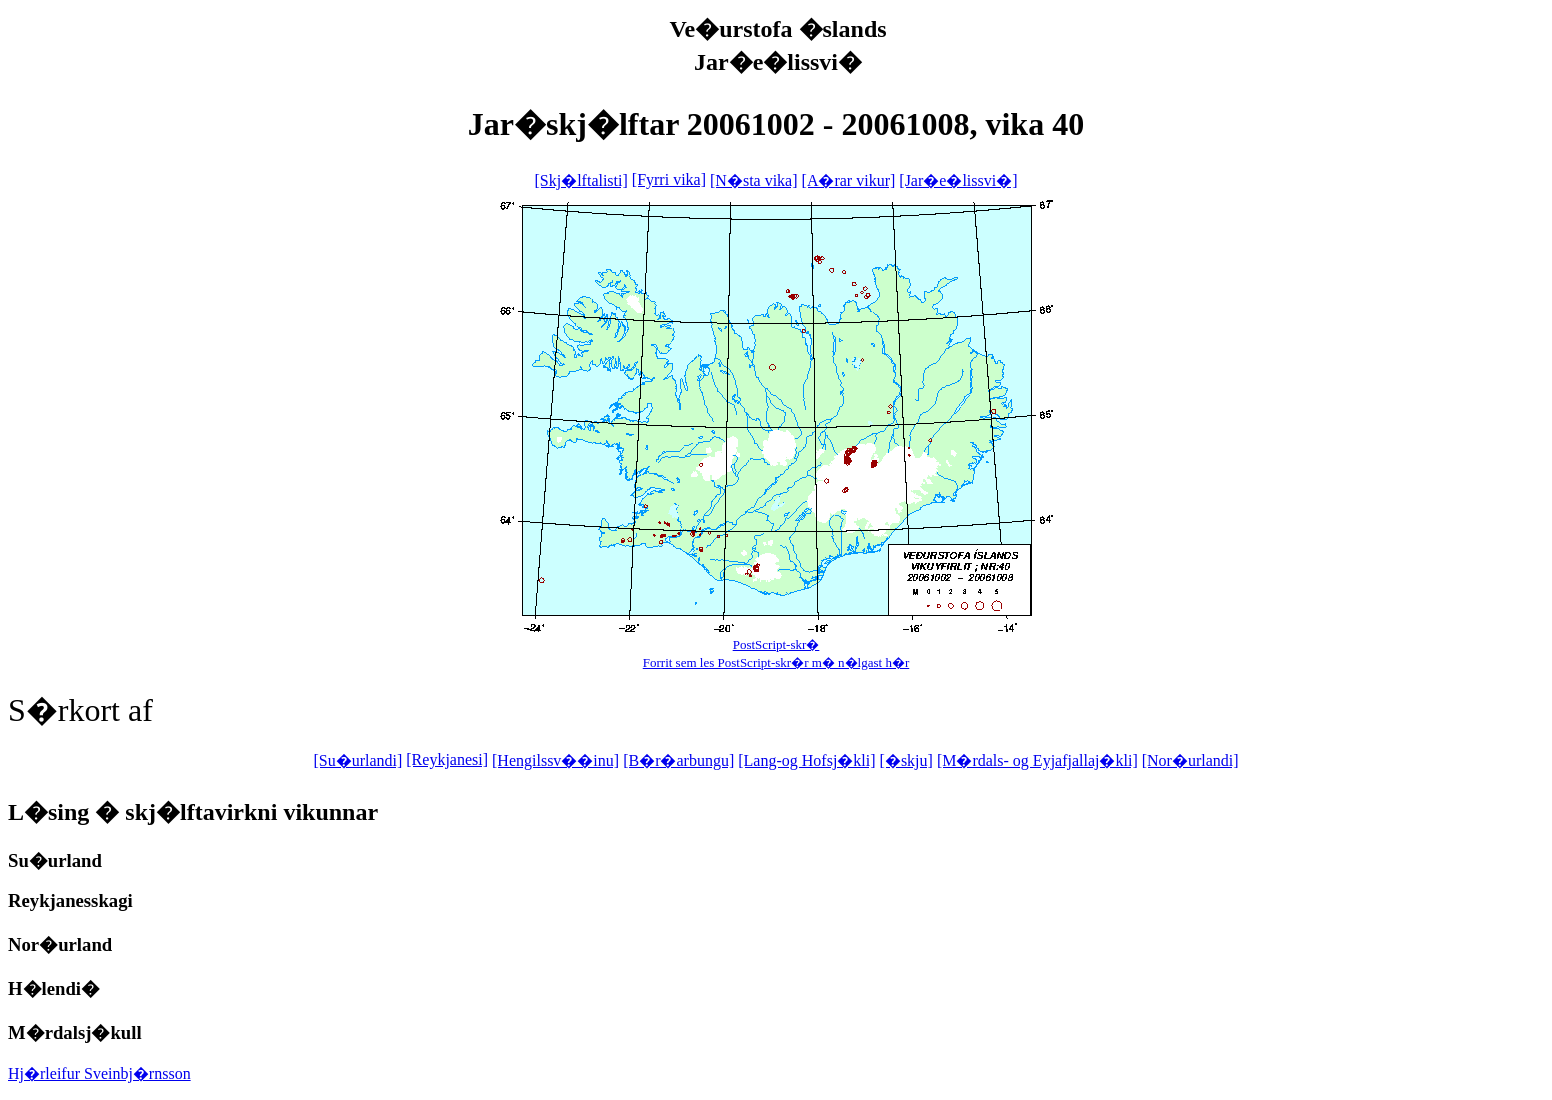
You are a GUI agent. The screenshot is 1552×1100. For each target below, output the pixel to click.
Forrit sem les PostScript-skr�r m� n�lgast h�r (776, 662)
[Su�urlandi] (357, 760)
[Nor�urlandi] (1190, 760)
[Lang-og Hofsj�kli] (806, 760)
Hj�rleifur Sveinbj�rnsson (99, 1073)
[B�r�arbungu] (678, 760)
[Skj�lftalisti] (580, 180)
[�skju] (906, 760)
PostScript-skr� (776, 644)
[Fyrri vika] (669, 179)
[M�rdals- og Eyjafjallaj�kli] (1037, 760)
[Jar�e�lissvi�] (958, 180)
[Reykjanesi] (447, 759)
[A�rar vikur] (849, 180)
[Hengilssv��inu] (555, 760)
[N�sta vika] (754, 180)
